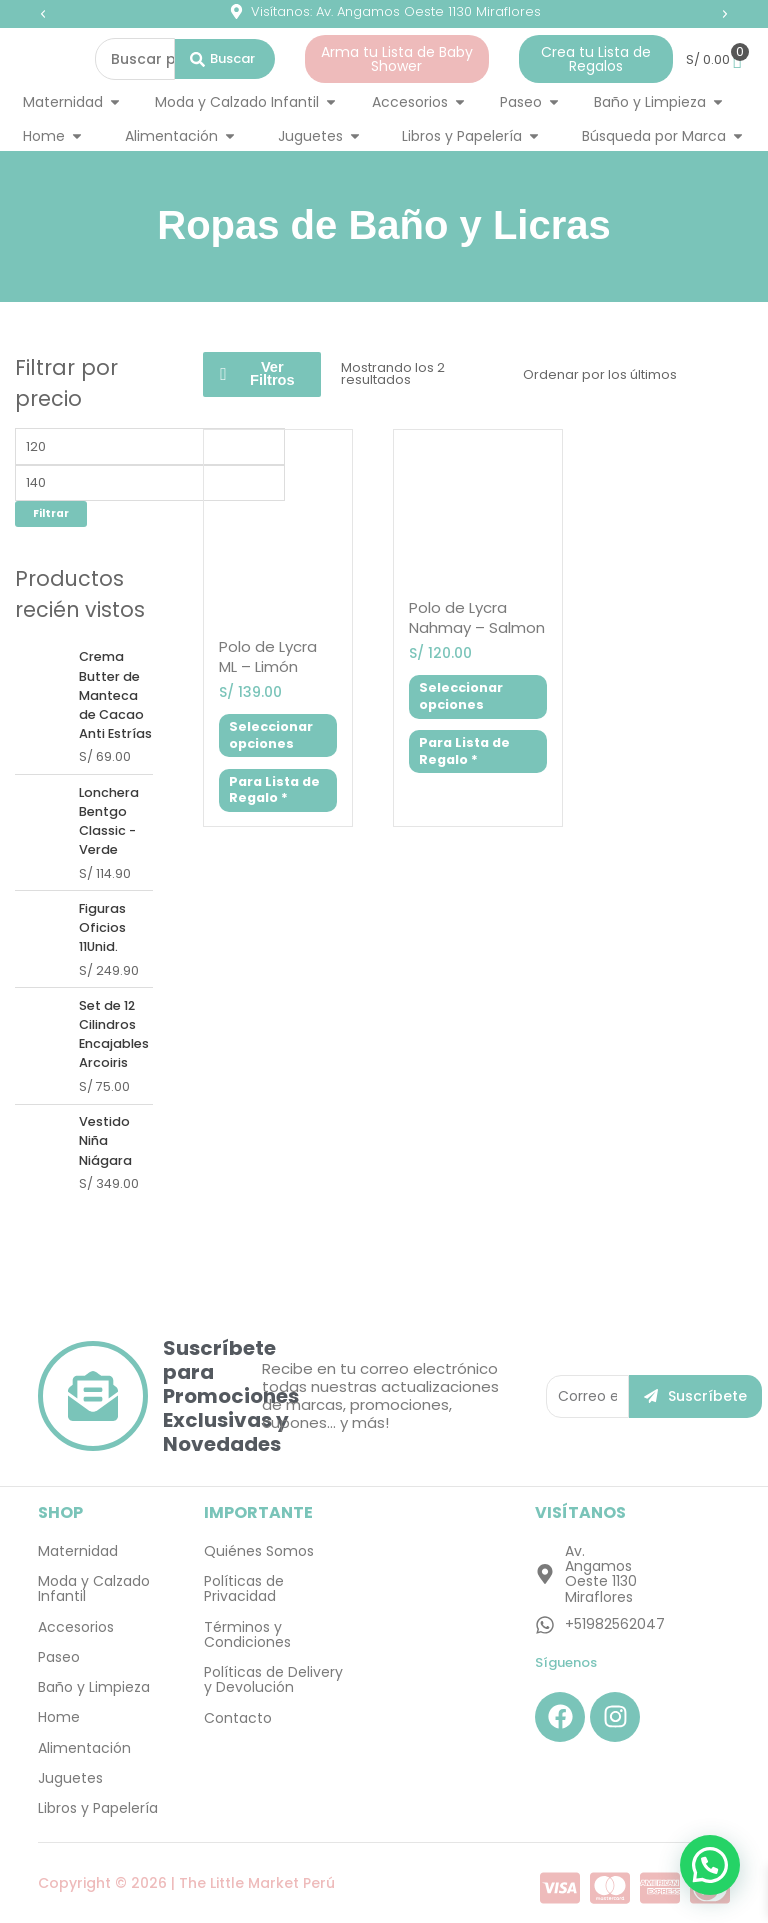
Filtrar (51, 513)
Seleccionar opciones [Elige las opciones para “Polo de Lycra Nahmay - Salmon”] (461, 696)
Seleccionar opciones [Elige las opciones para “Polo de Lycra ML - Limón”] (271, 735)
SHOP (60, 1512)
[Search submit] (225, 59)
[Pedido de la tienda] (633, 374)
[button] (43, 14)
